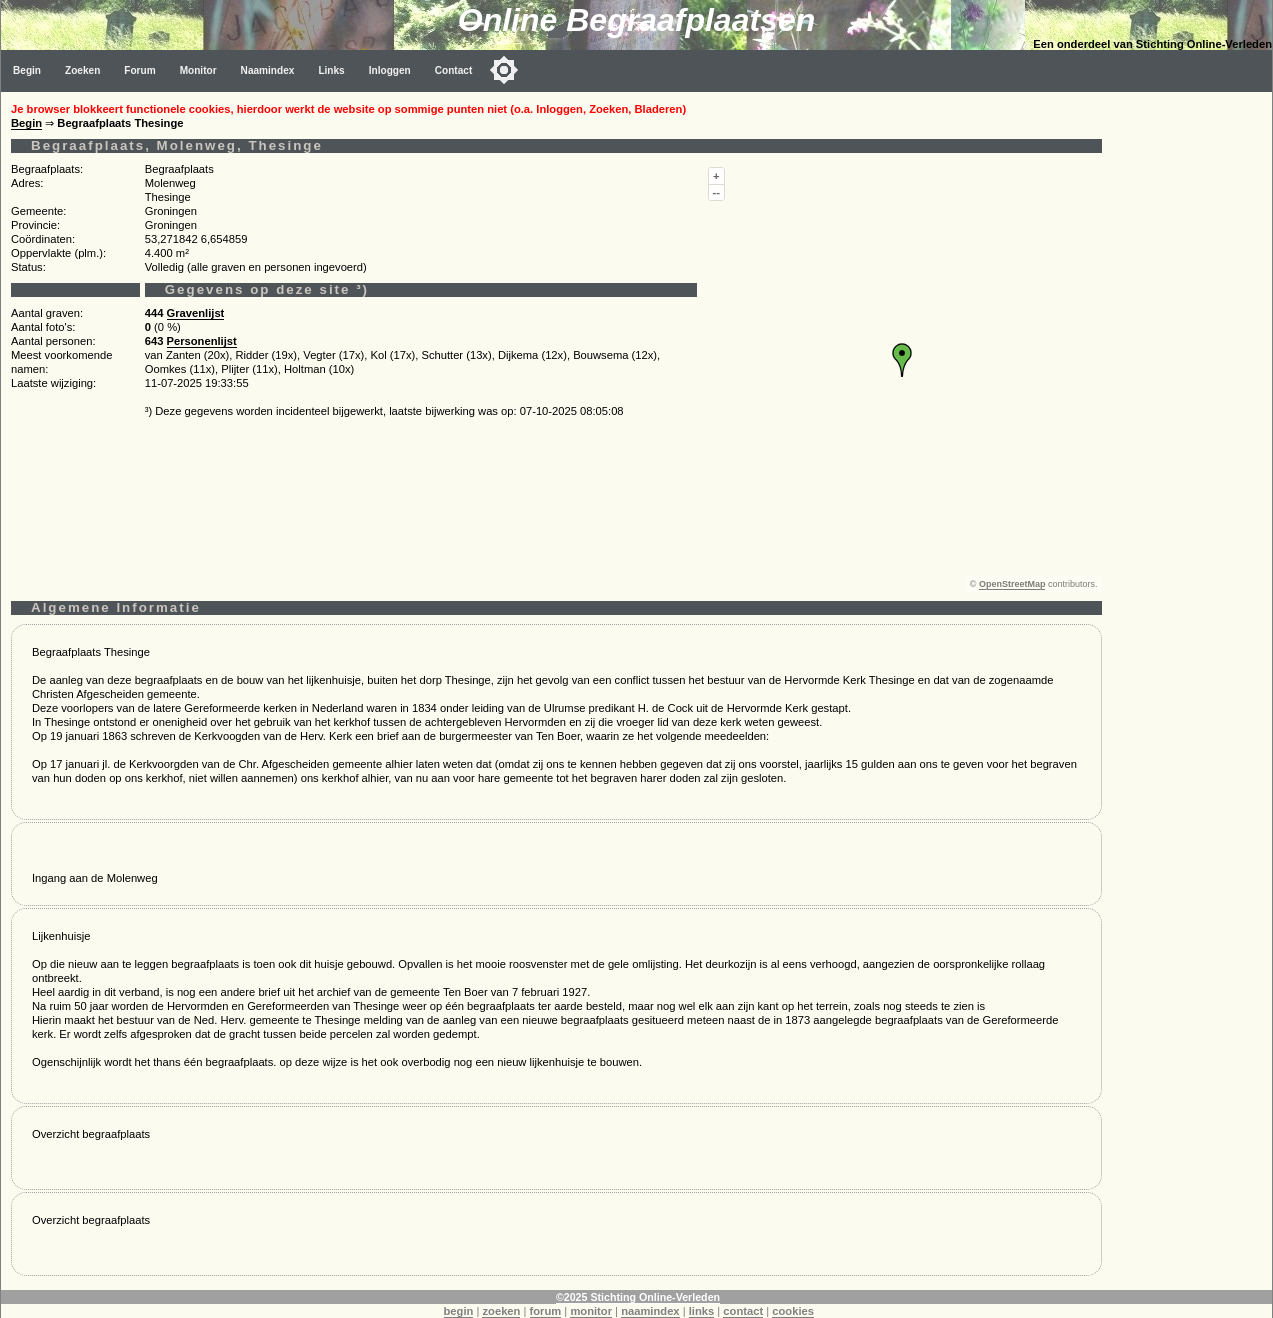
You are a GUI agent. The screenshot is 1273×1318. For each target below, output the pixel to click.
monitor (591, 1311)
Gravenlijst (196, 313)
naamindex (650, 1311)
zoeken (501, 1311)
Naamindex (268, 70)
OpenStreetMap (1012, 584)
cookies (793, 1311)
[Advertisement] (1192, 392)
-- (716, 192)
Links (331, 70)
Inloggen (390, 70)
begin (459, 1311)
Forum (139, 70)
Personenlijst (202, 341)
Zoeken (82, 70)
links (702, 1311)
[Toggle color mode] (504, 70)
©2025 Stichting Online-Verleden (638, 1297)
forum (546, 1311)
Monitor (198, 70)
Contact (454, 70)
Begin (27, 70)
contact (743, 1311)
